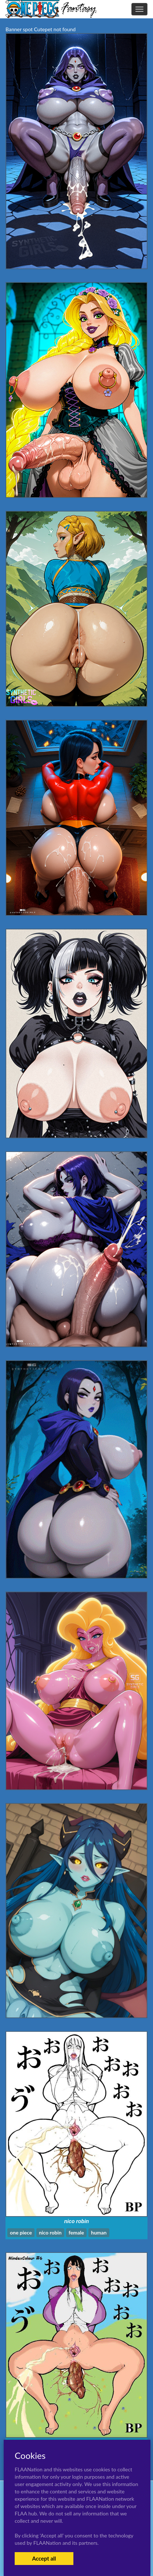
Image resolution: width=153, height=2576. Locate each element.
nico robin (76, 2221)
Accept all (44, 2558)
